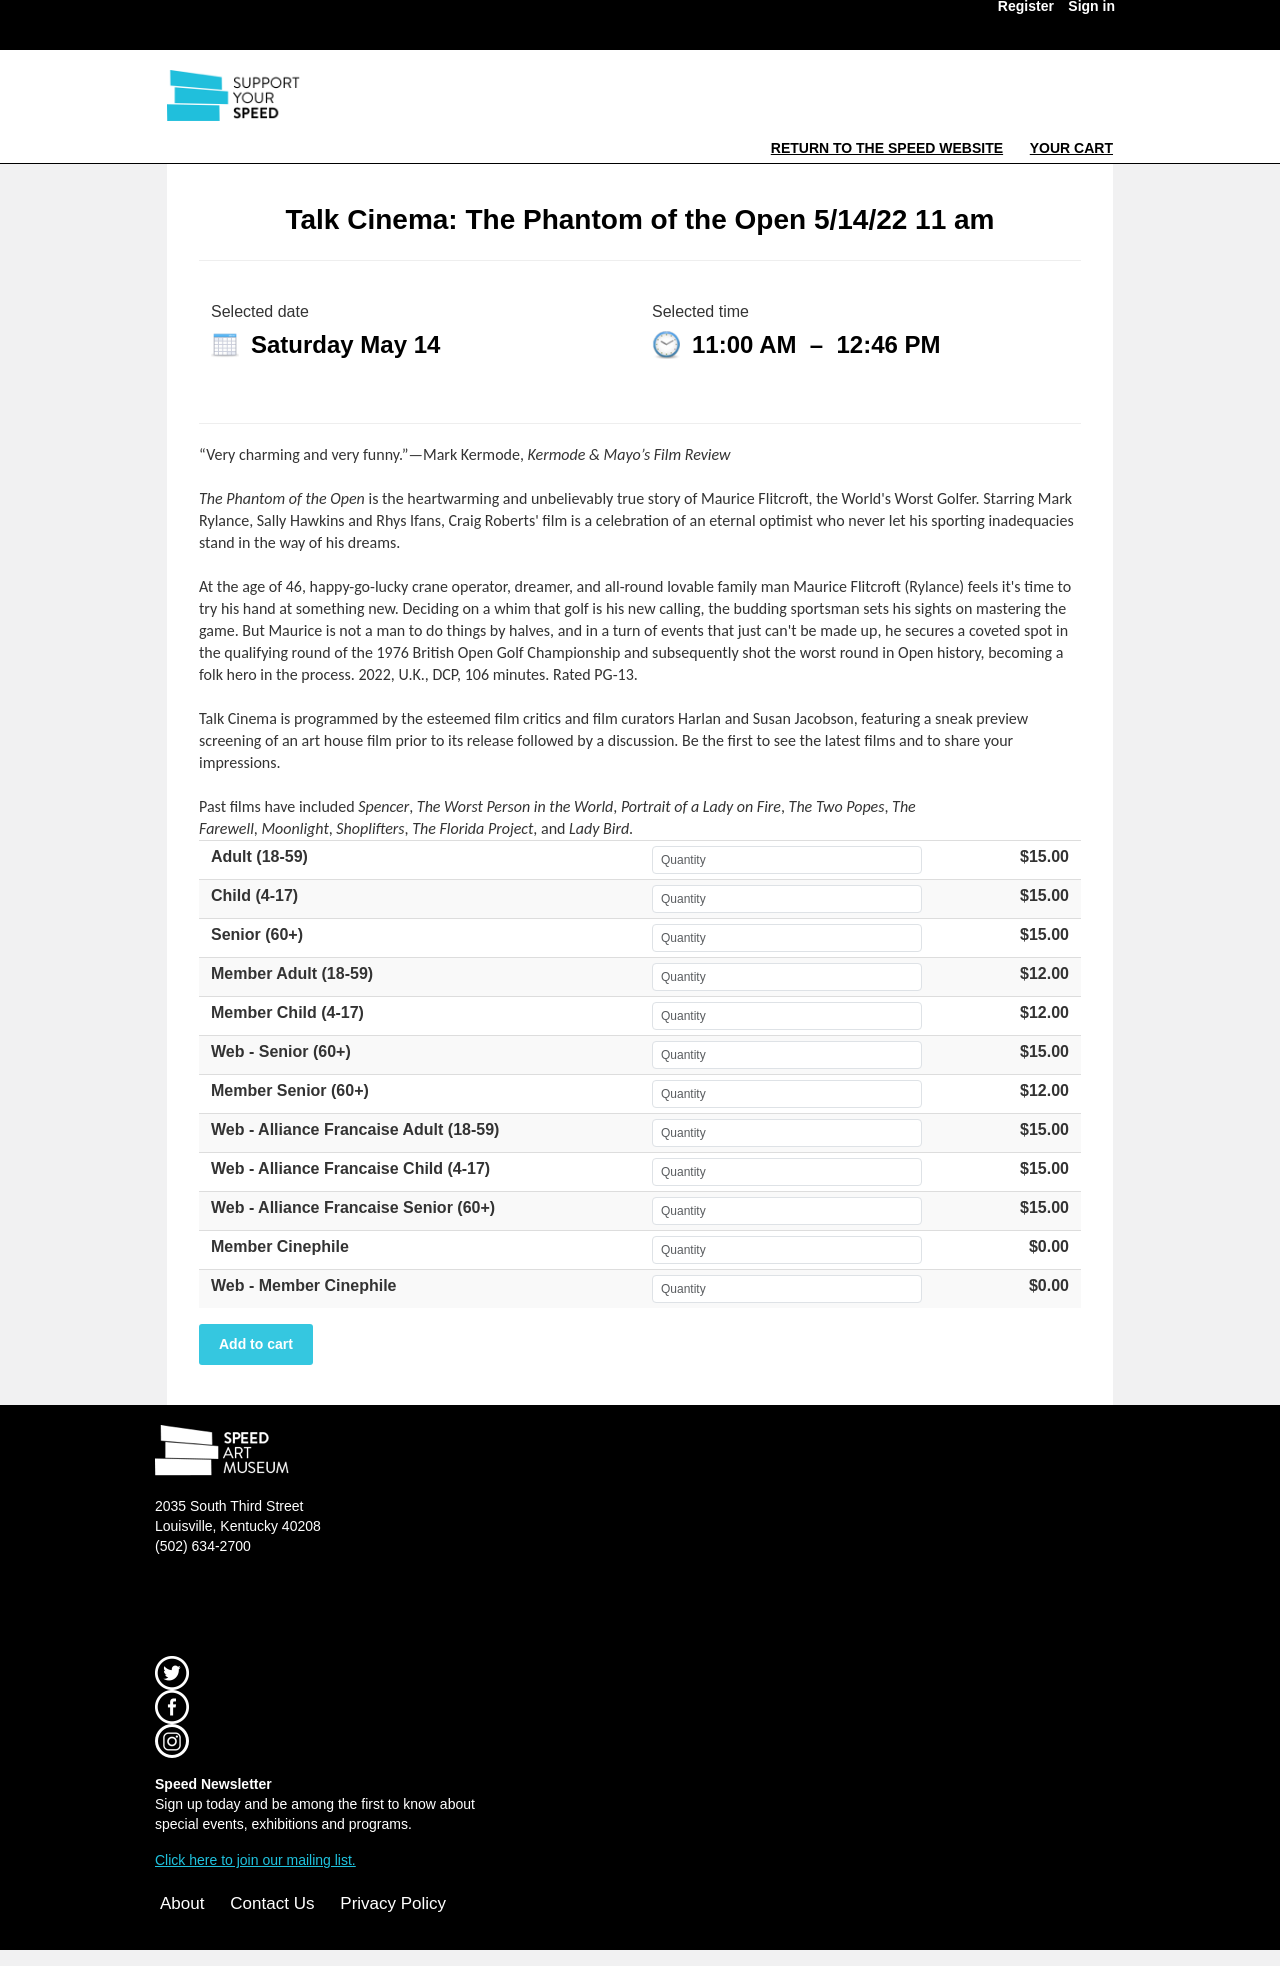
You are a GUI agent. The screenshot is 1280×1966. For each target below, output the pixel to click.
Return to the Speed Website (887, 148)
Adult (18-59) (259, 856)
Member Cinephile (280, 1246)
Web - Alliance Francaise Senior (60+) (353, 1207)
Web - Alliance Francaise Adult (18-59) (355, 1129)
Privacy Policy (393, 1903)
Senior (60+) (257, 934)
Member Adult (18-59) (292, 973)
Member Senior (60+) (290, 1090)
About (182, 1903)
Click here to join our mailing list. (255, 1860)
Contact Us (272, 1903)
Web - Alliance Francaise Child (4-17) (350, 1168)
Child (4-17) (254, 895)
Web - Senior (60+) (281, 1051)
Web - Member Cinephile (304, 1285)
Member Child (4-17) (287, 1012)
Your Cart (1071, 148)
